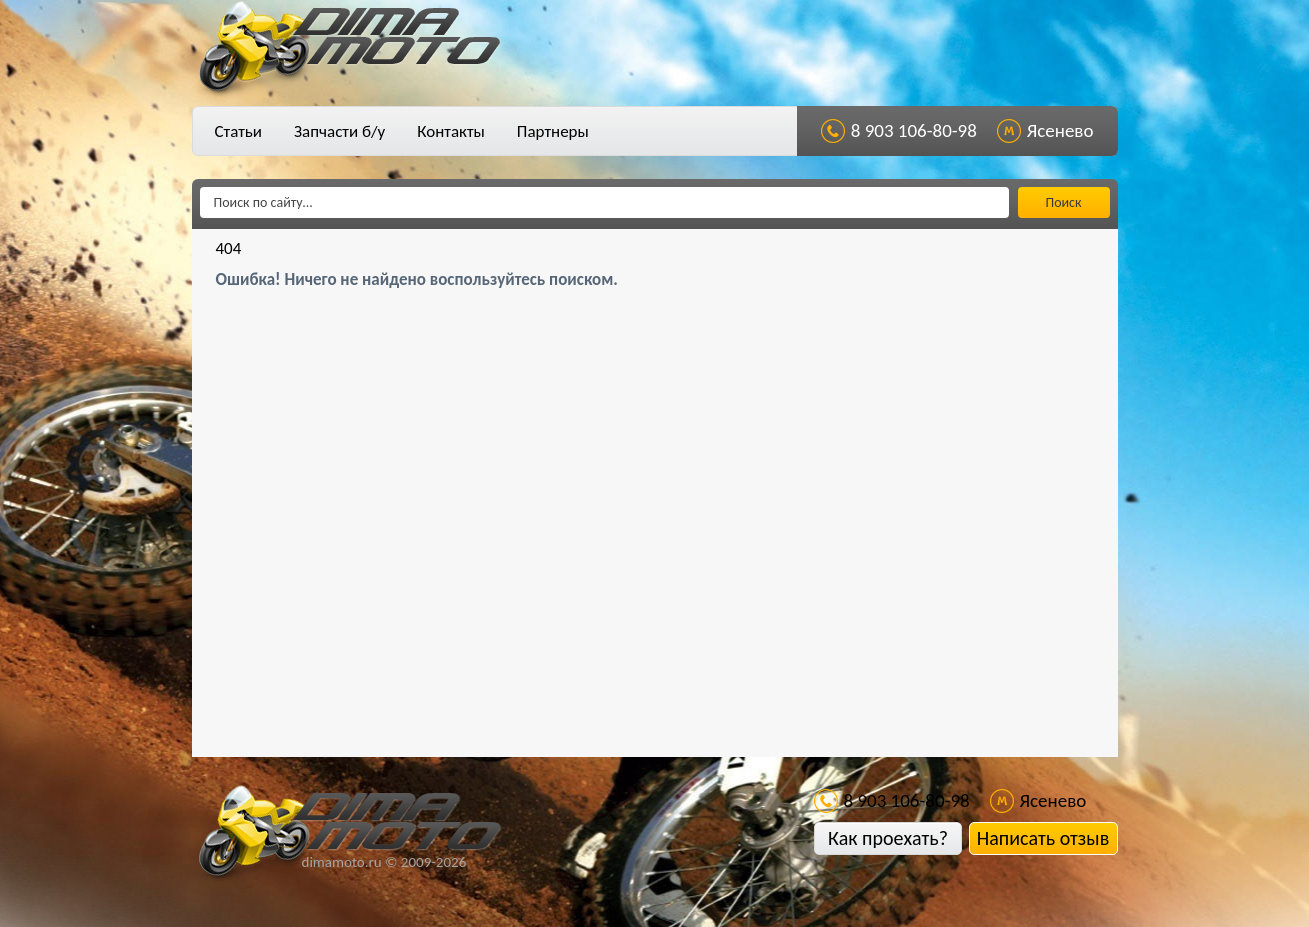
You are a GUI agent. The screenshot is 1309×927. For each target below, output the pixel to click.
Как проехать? (888, 838)
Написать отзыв (1043, 838)
